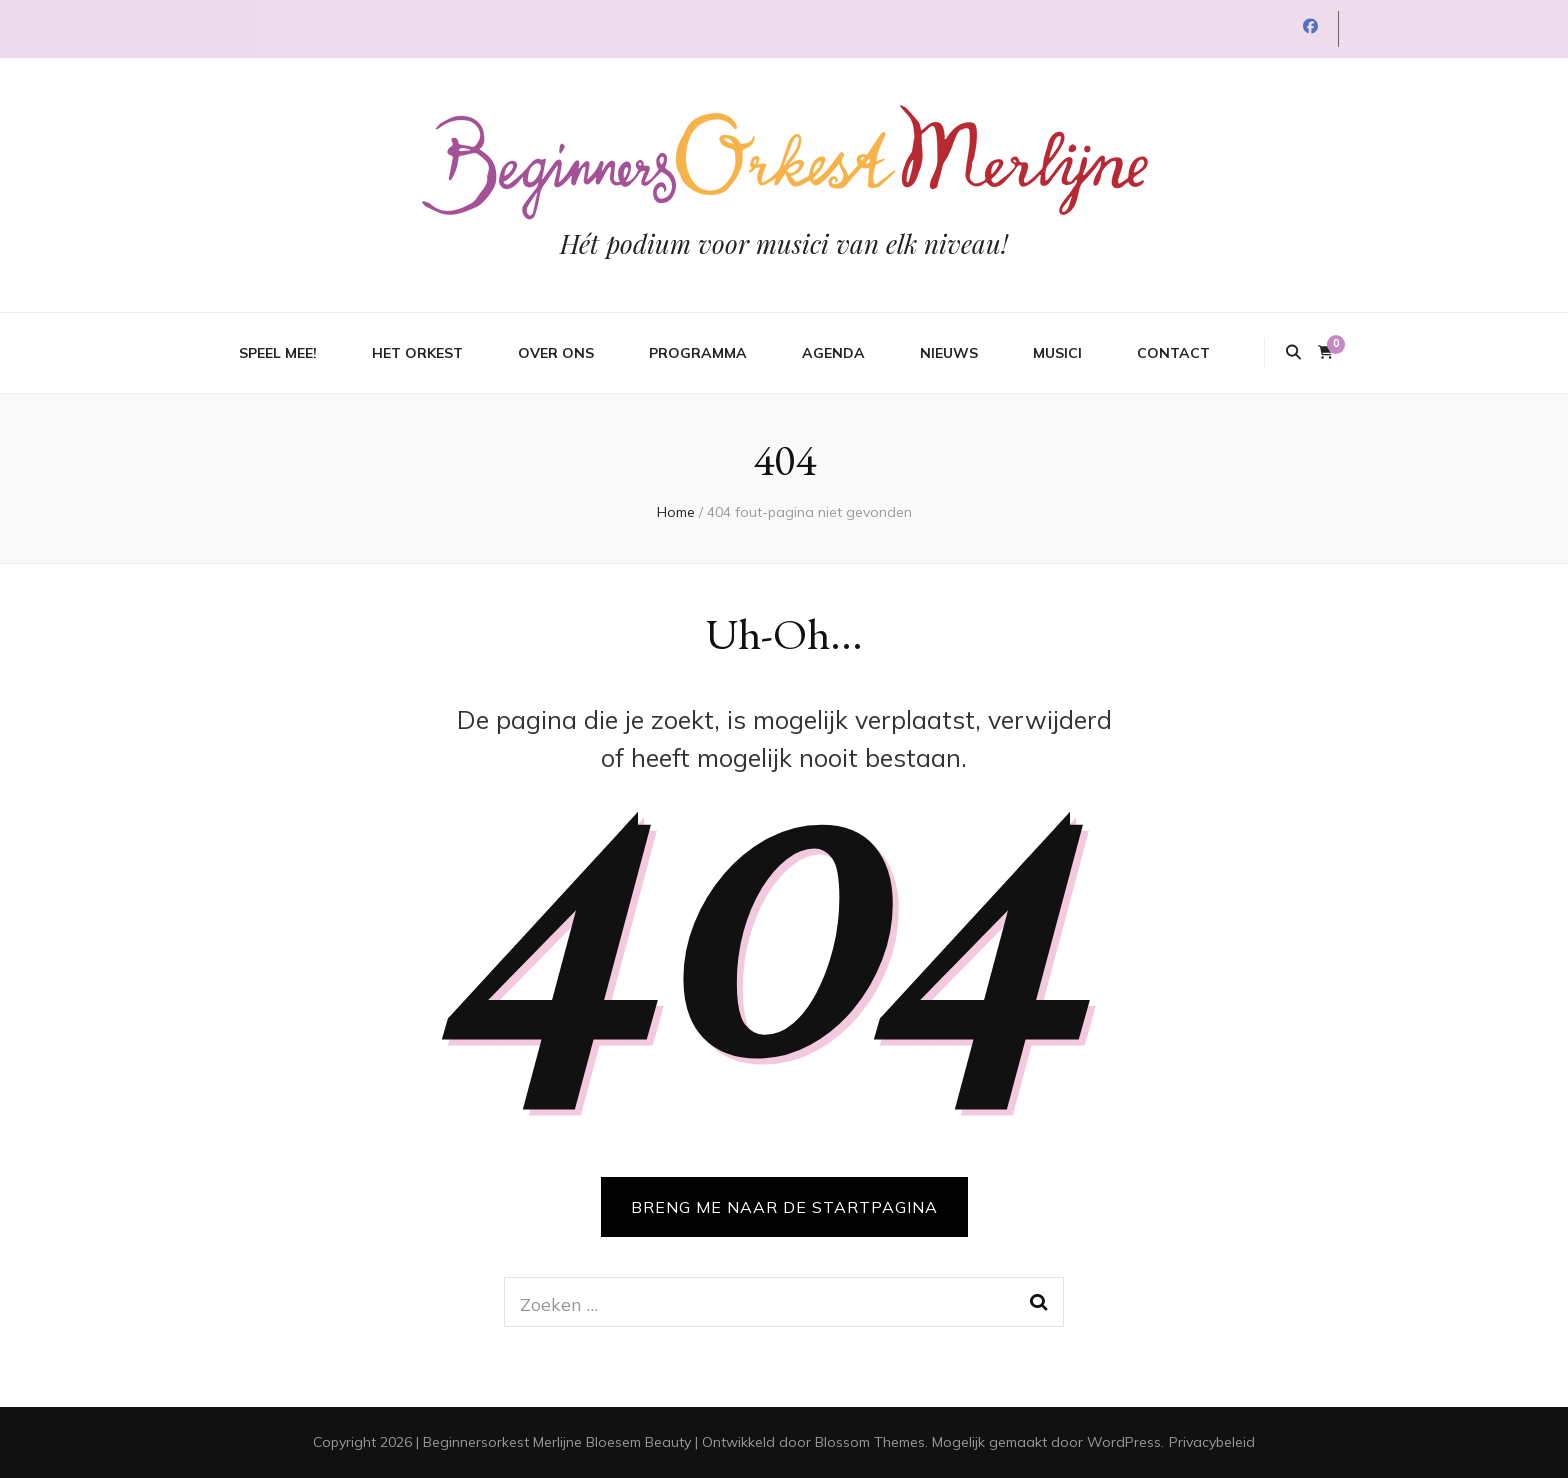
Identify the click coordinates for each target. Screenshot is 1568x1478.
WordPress (1124, 1442)
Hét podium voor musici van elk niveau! (784, 243)
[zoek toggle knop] (1293, 353)
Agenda (833, 353)
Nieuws (949, 353)
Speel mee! (278, 353)
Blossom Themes (870, 1442)
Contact (1173, 353)
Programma (698, 353)
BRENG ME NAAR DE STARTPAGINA (784, 1207)
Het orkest (417, 353)
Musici (1057, 353)
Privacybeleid (1212, 1442)
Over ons (556, 353)
